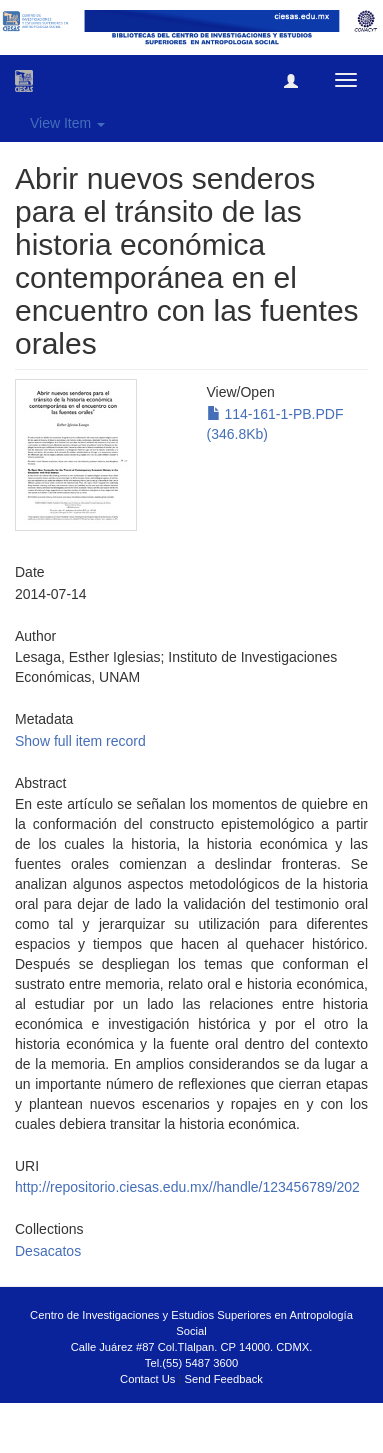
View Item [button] (67, 123)
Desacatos (48, 1251)
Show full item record (80, 741)
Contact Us (147, 1379)
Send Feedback (224, 1379)
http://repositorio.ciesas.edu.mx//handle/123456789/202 (187, 1187)
